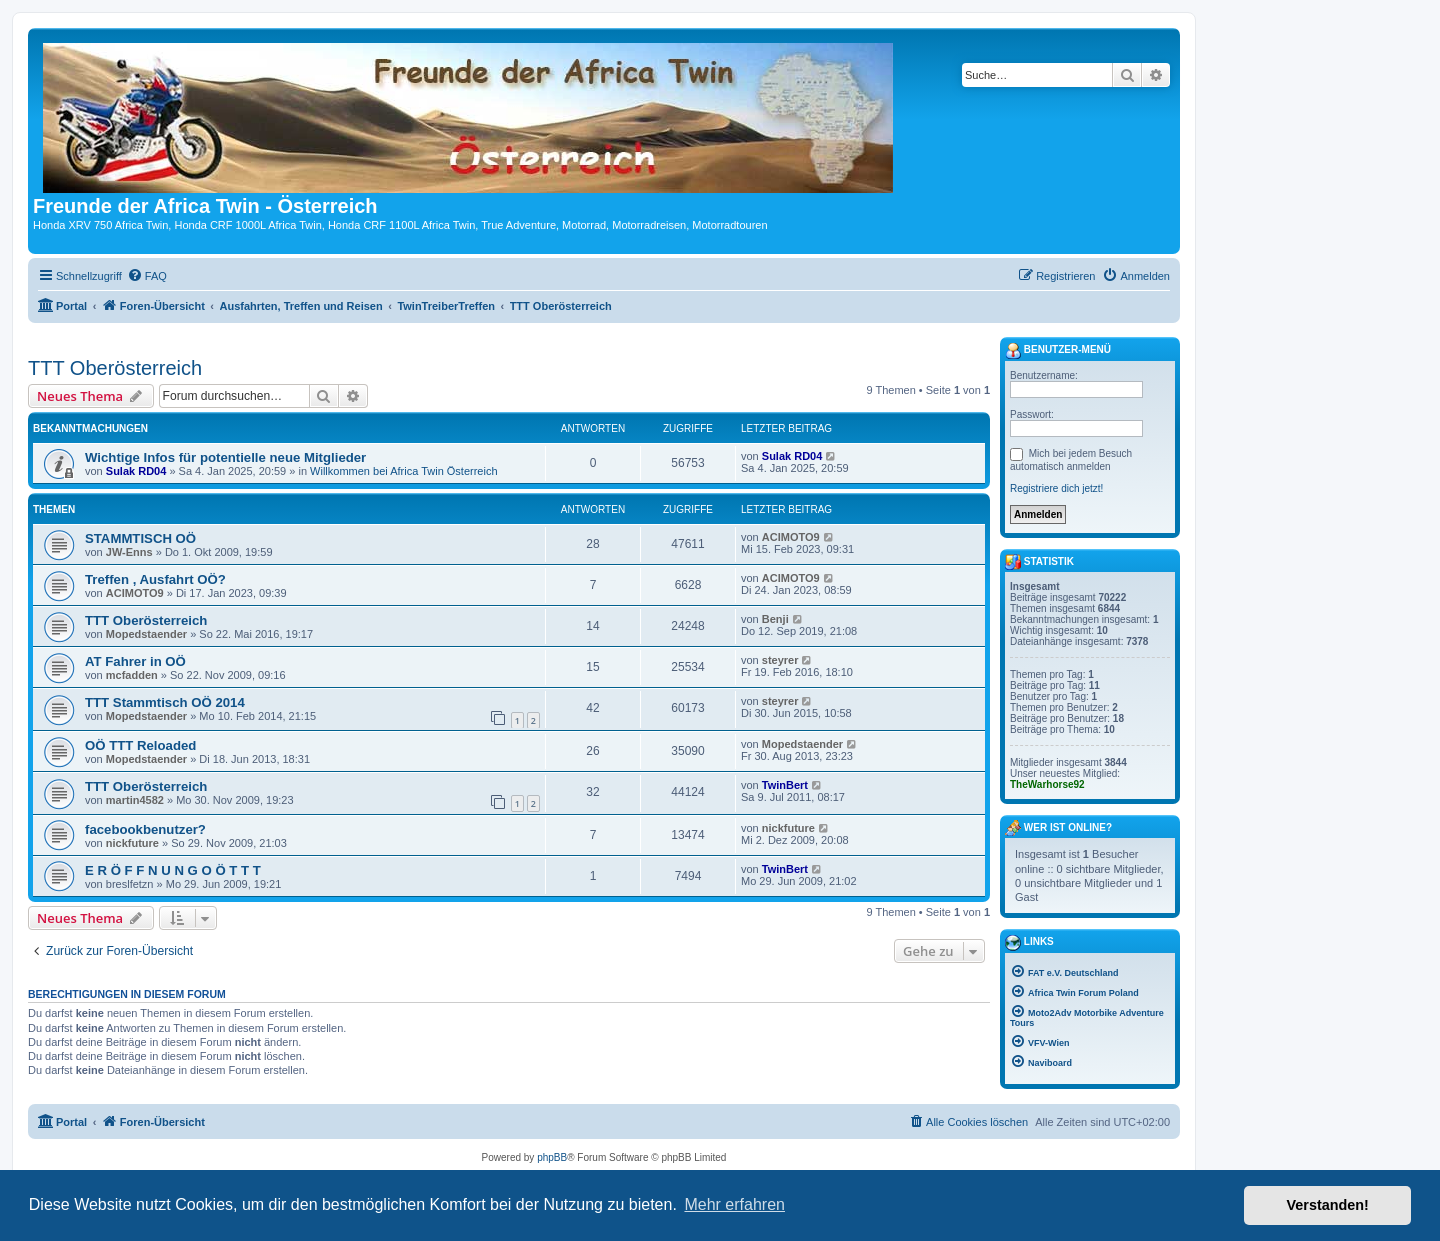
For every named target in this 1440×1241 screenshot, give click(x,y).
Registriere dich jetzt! (1056, 488)
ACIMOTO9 (791, 537)
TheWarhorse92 (1047, 784)
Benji (775, 619)
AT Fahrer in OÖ (135, 661)
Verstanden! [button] (1328, 1205)
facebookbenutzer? (145, 829)
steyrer (780, 660)
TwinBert (785, 785)
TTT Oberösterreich (115, 368)
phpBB (552, 1157)
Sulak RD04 (136, 471)
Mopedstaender (146, 634)
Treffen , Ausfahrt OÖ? (155, 579)
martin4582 (135, 800)
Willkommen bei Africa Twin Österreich (403, 471)
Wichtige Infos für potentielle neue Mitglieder (225, 457)
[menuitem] (147, 276)
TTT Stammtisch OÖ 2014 (165, 702)
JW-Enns (129, 552)
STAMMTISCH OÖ (140, 538)
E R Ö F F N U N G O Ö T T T (173, 870)
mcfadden (132, 675)
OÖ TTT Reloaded (140, 745)
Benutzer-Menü (1058, 351)
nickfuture (132, 843)
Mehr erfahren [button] (734, 1204)
